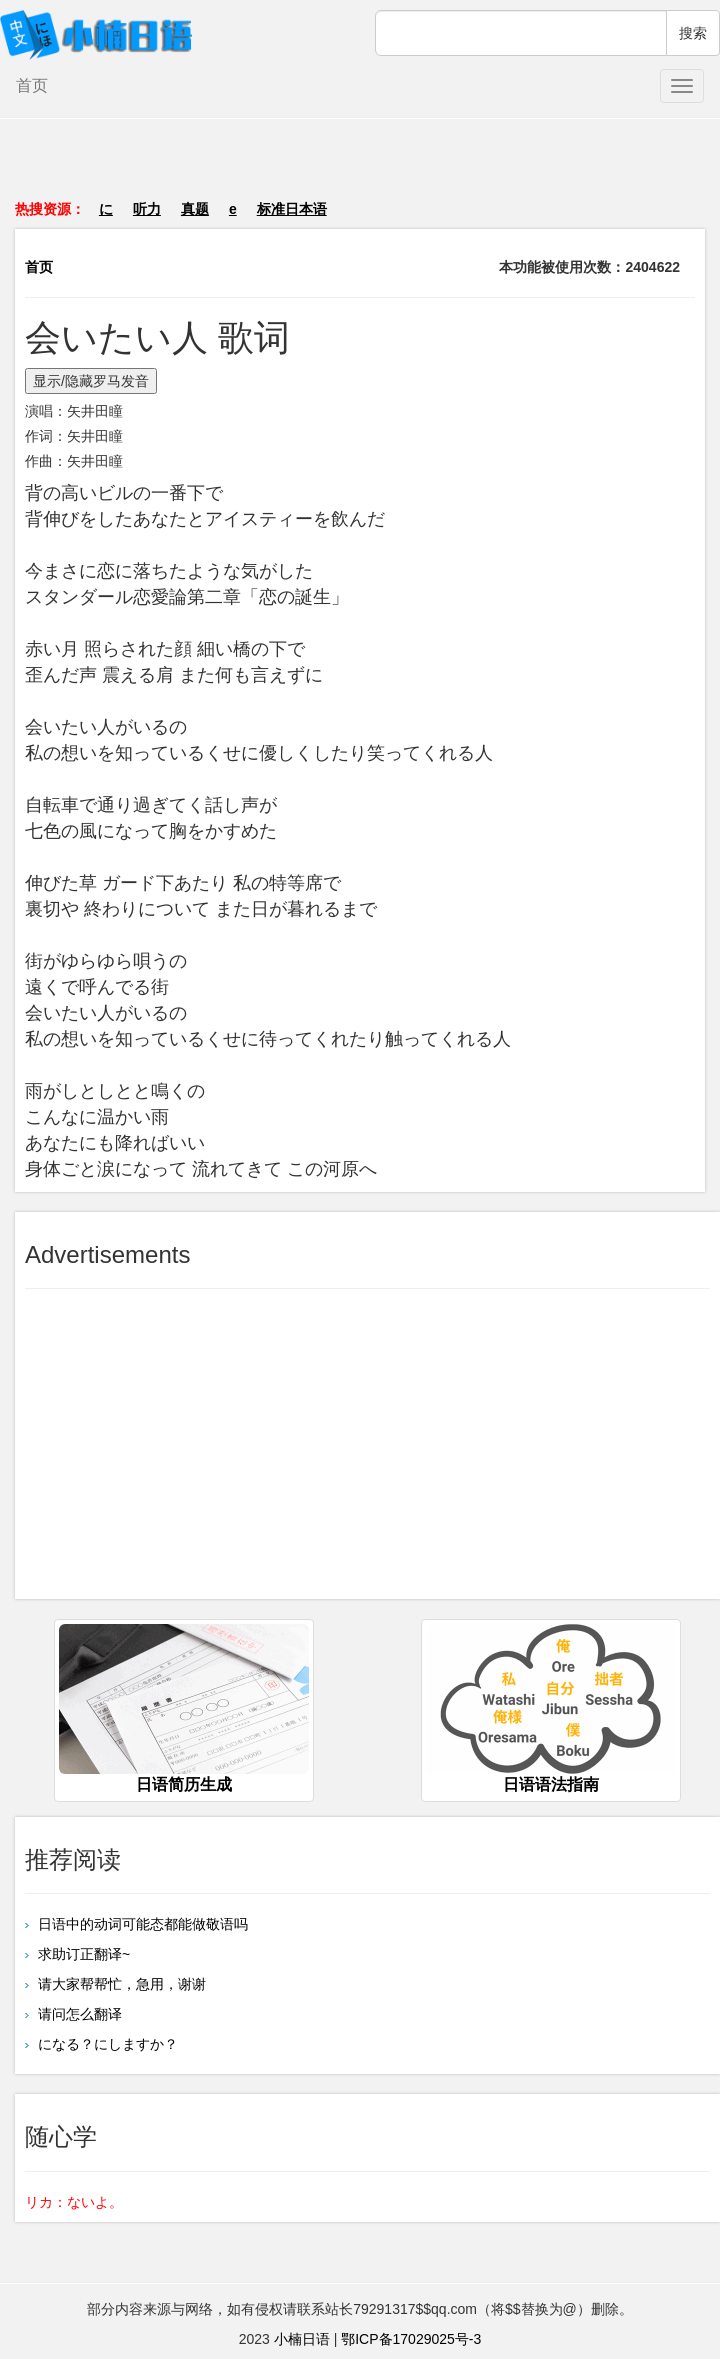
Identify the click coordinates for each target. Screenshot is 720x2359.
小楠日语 (302, 2339)
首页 (32, 85)
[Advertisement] (360, 169)
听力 (147, 209)
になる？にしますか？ (106, 2044)
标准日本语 (292, 209)
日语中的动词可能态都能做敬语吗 (141, 1924)
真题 (195, 209)
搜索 (693, 33)
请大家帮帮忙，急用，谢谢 (120, 1984)
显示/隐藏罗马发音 (91, 381)
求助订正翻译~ (82, 1954)
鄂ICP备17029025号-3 (411, 2339)
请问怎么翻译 (78, 2014)
